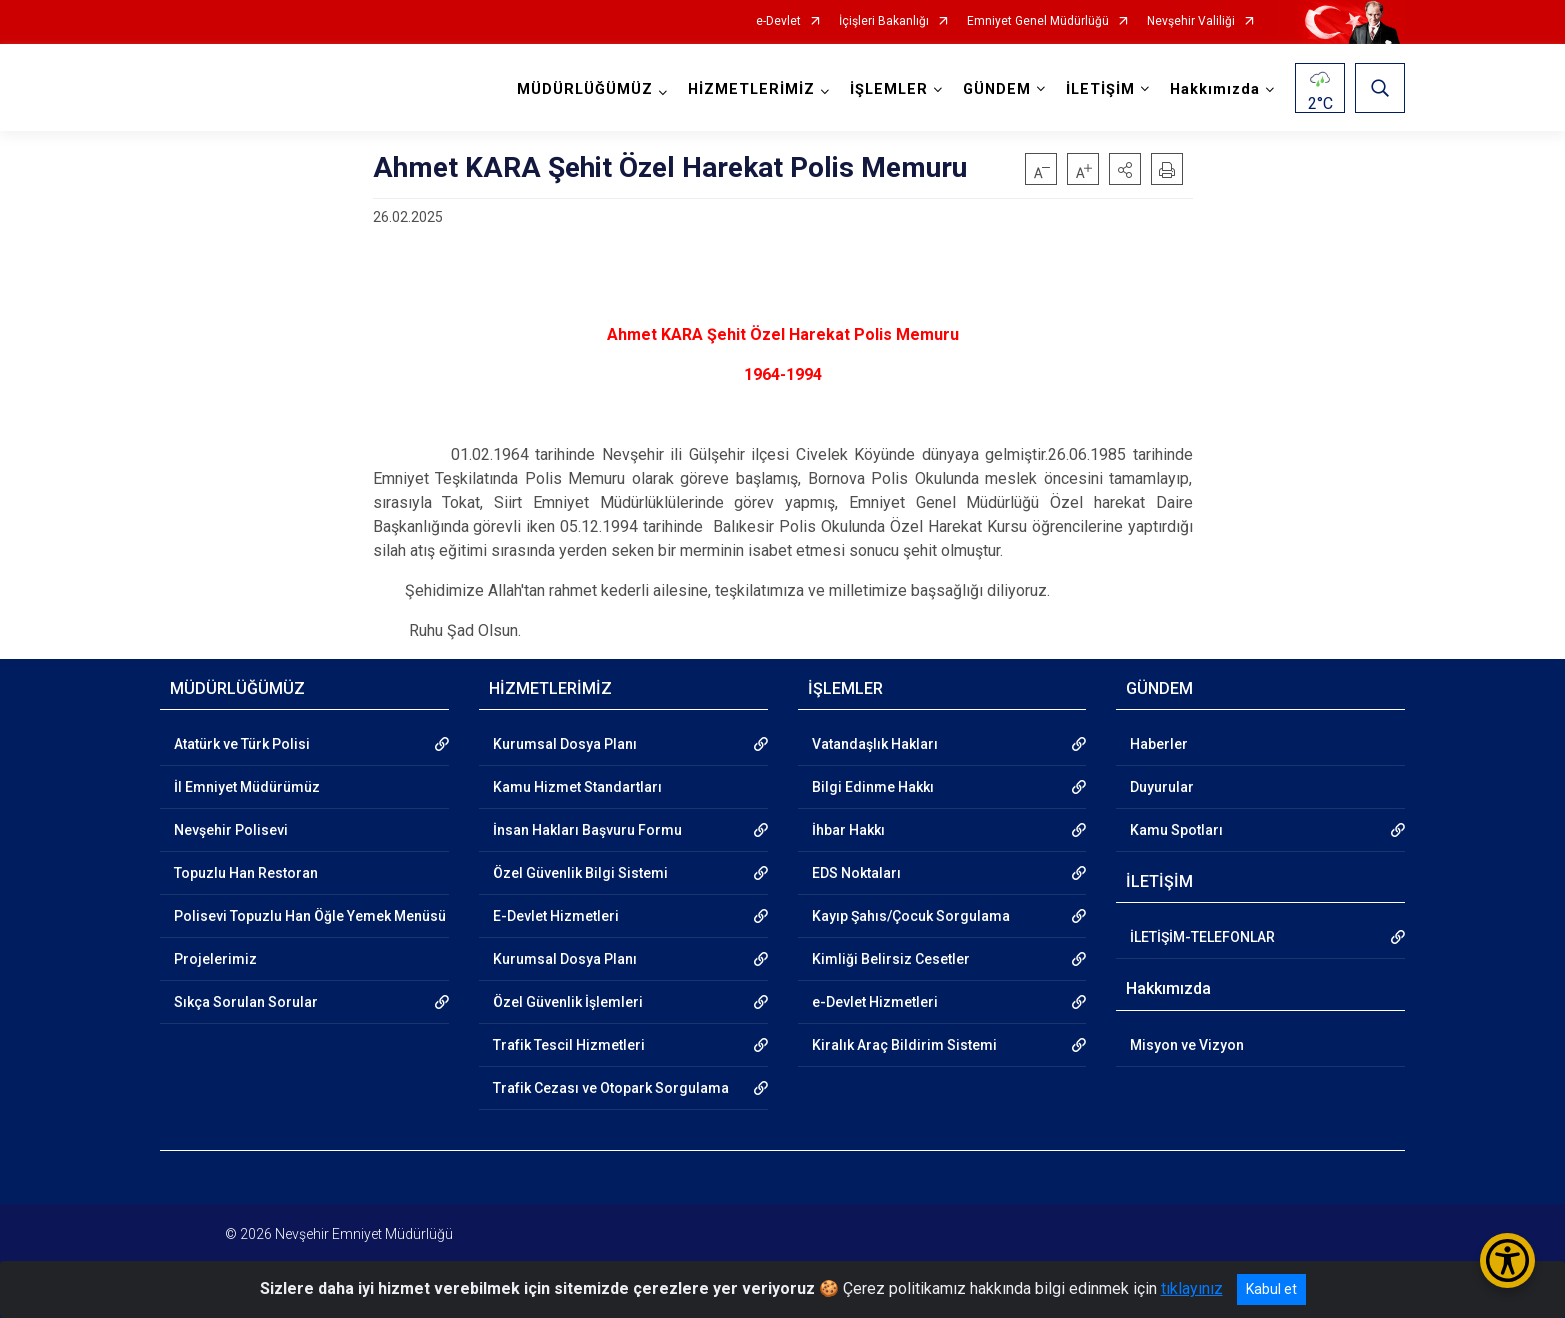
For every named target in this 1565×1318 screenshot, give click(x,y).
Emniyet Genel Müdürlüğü (1038, 21)
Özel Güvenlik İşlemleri (568, 1002)
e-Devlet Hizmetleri (875, 1002)
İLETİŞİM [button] (1100, 89)
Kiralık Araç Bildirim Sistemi (904, 1045)
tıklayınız (1192, 1288)
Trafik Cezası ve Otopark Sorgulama (611, 1088)
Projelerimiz (215, 959)
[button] (1125, 169)
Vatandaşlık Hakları (875, 744)
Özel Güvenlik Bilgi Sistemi (580, 873)
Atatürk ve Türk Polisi (242, 744)
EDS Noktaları (856, 873)
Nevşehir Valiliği (1191, 21)
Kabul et (1271, 1289)
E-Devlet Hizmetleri (556, 916)
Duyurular (1162, 787)
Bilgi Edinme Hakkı (873, 787)
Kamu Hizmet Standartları (577, 787)
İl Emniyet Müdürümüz (247, 787)
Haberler (1159, 744)
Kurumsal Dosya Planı (565, 744)
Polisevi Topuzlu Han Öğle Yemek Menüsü (310, 916)
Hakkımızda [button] (1215, 89)
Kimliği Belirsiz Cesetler (891, 959)
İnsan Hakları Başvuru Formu (587, 830)
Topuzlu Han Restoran (246, 873)
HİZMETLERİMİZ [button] (751, 89)
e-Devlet (778, 21)
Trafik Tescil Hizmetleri (569, 1045)
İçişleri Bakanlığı (884, 21)
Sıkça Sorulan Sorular (246, 1002)
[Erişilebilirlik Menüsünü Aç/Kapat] (1507, 1260)
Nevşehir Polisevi (231, 830)
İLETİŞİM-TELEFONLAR (1202, 937)
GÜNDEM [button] (997, 89)
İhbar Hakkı (848, 830)
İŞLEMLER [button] (889, 89)
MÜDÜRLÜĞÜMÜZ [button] (585, 89)
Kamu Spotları (1176, 830)
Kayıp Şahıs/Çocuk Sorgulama (911, 916)
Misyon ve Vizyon (1187, 1045)
